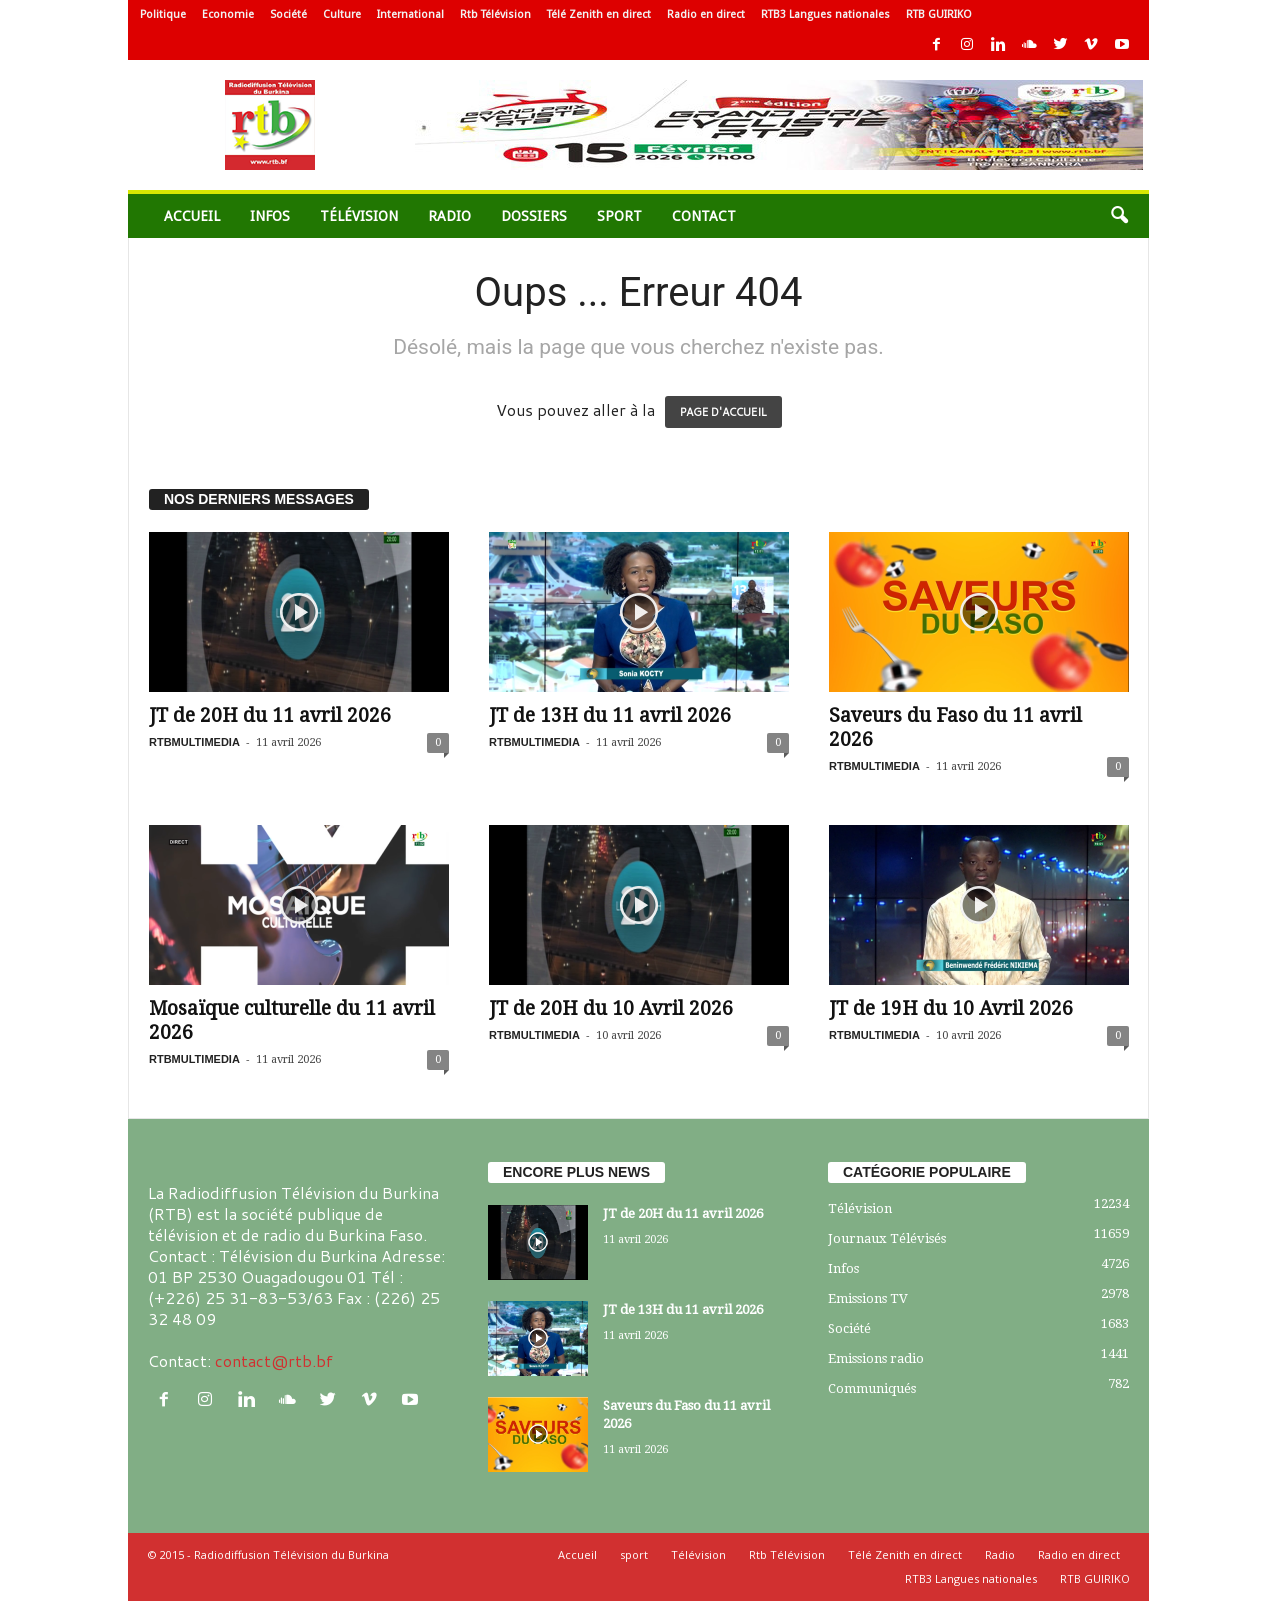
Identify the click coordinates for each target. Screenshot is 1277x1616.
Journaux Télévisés (887, 1238)
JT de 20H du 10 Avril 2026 (611, 1008)
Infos (270, 216)
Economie (228, 14)
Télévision (359, 216)
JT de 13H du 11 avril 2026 (610, 715)
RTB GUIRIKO (939, 14)
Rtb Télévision (495, 14)
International (410, 14)
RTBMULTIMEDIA (194, 742)
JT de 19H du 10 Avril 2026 (951, 1008)
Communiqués (872, 1388)
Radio (449, 216)
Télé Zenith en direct (599, 14)
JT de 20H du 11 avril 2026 (270, 715)
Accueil (192, 216)
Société (288, 14)
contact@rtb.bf (274, 1360)
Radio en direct (706, 14)
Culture (342, 14)
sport (619, 216)
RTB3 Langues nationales (825, 14)
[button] (1119, 216)
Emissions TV (868, 1298)
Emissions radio (876, 1358)
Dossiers (534, 216)
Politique (163, 14)
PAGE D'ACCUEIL (723, 412)
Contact (704, 216)
